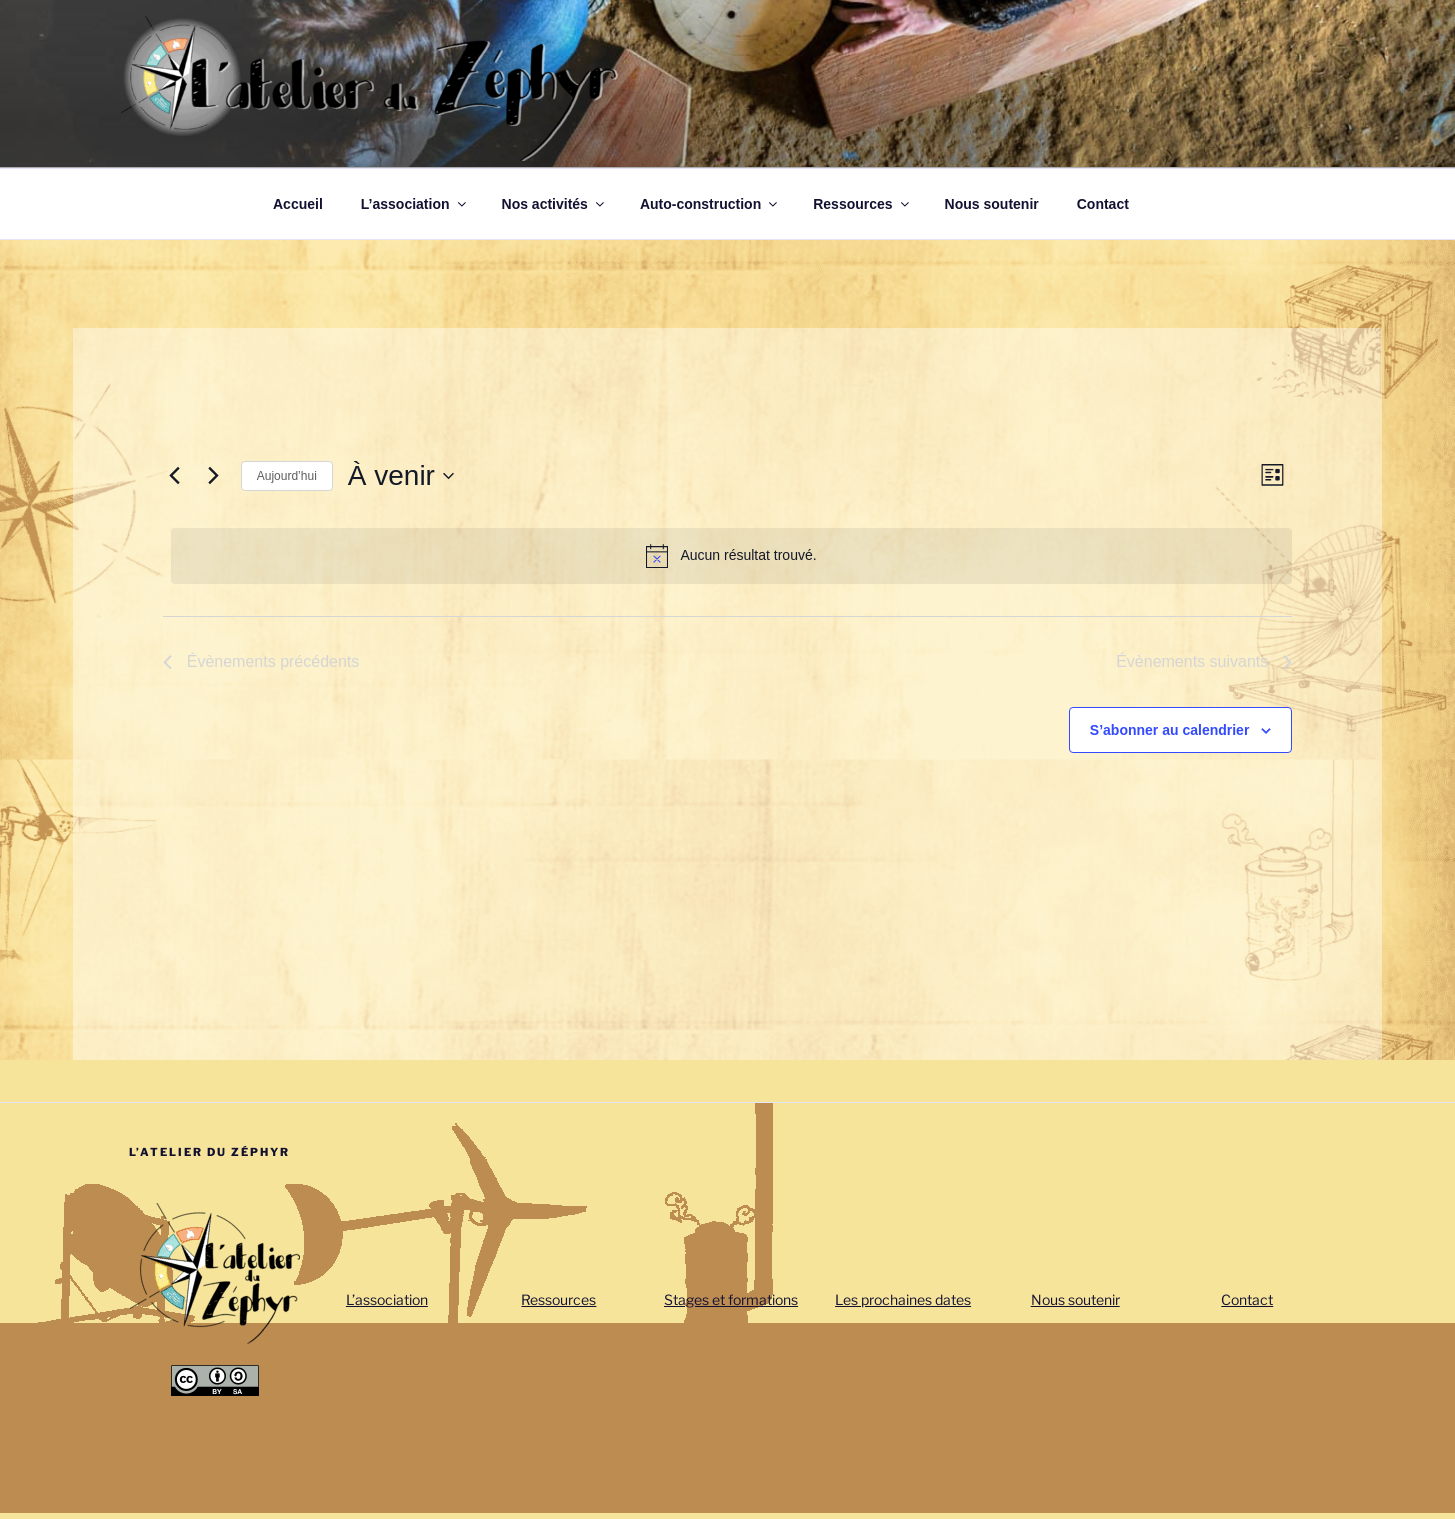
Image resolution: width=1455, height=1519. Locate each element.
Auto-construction (710, 204)
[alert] (732, 556)
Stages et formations (731, 1299)
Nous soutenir (992, 204)
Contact (1103, 204)
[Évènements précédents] (175, 476)
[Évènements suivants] (214, 476)
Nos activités (554, 204)
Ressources (862, 204)
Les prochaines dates (903, 1299)
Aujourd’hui (287, 476)
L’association (415, 204)
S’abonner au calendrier (1170, 730)
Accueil (298, 204)
